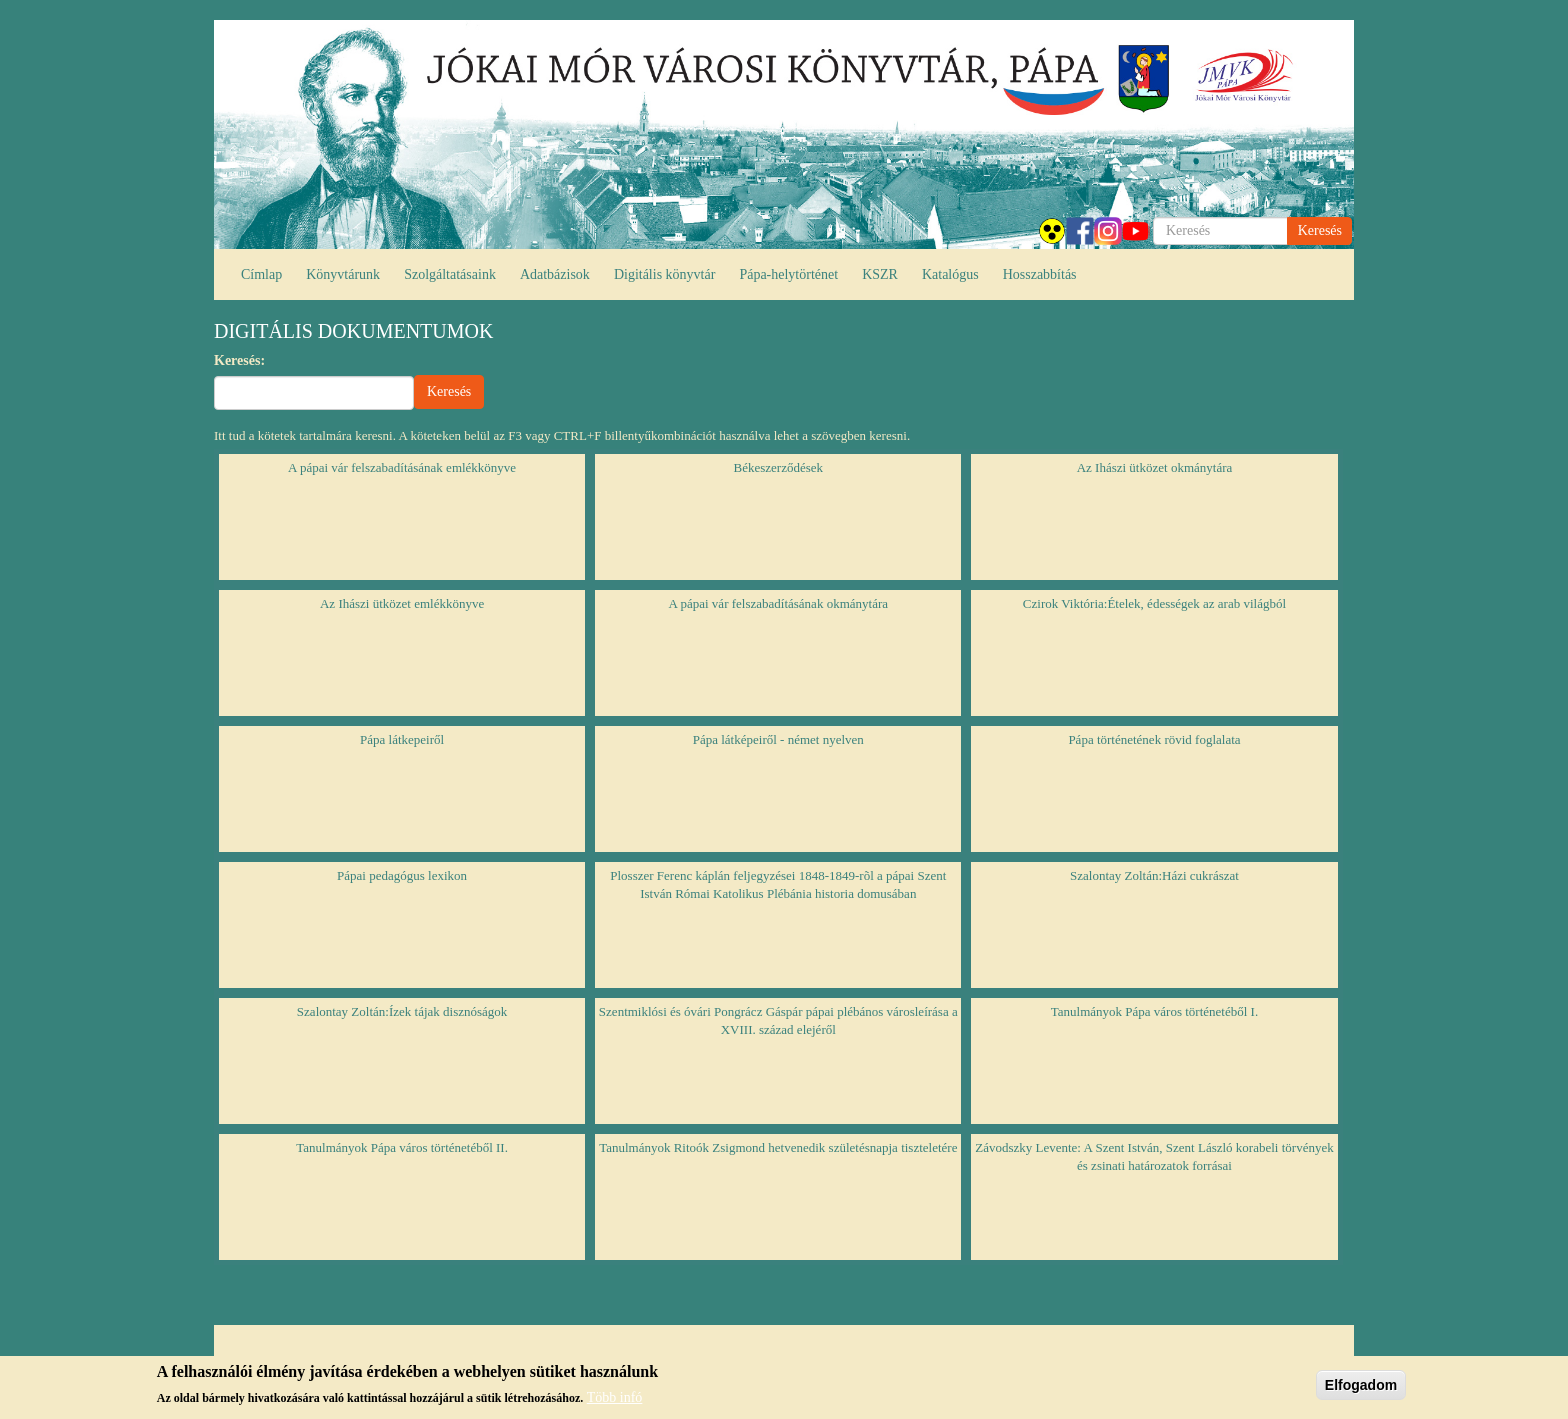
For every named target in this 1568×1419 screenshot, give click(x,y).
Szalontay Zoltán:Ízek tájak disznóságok (402, 1011)
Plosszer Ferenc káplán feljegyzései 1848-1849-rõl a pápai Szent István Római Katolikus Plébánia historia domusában (778, 885)
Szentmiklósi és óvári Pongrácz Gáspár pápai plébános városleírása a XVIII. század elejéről (778, 1021)
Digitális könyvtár (665, 274)
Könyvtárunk (343, 274)
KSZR (880, 274)
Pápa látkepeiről (402, 739)
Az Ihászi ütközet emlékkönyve (402, 603)
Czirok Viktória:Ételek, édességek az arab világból (1154, 603)
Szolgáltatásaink (450, 274)
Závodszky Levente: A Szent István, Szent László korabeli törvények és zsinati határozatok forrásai (1154, 1157)
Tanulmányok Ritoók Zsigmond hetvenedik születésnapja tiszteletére (778, 1147)
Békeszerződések (779, 467)
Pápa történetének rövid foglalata (1154, 739)
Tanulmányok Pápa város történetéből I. (1154, 1011)
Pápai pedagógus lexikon (402, 875)
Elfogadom (1361, 1390)
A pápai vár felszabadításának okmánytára (778, 603)
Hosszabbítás (1040, 274)
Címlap (261, 274)
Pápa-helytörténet (788, 274)
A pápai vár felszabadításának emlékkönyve (402, 467)
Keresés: (239, 360)
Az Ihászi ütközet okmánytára (1155, 467)
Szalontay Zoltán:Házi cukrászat (1154, 875)
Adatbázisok (555, 274)
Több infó (615, 1402)
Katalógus (950, 274)
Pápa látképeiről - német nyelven (778, 739)
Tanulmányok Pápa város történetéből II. (402, 1147)
